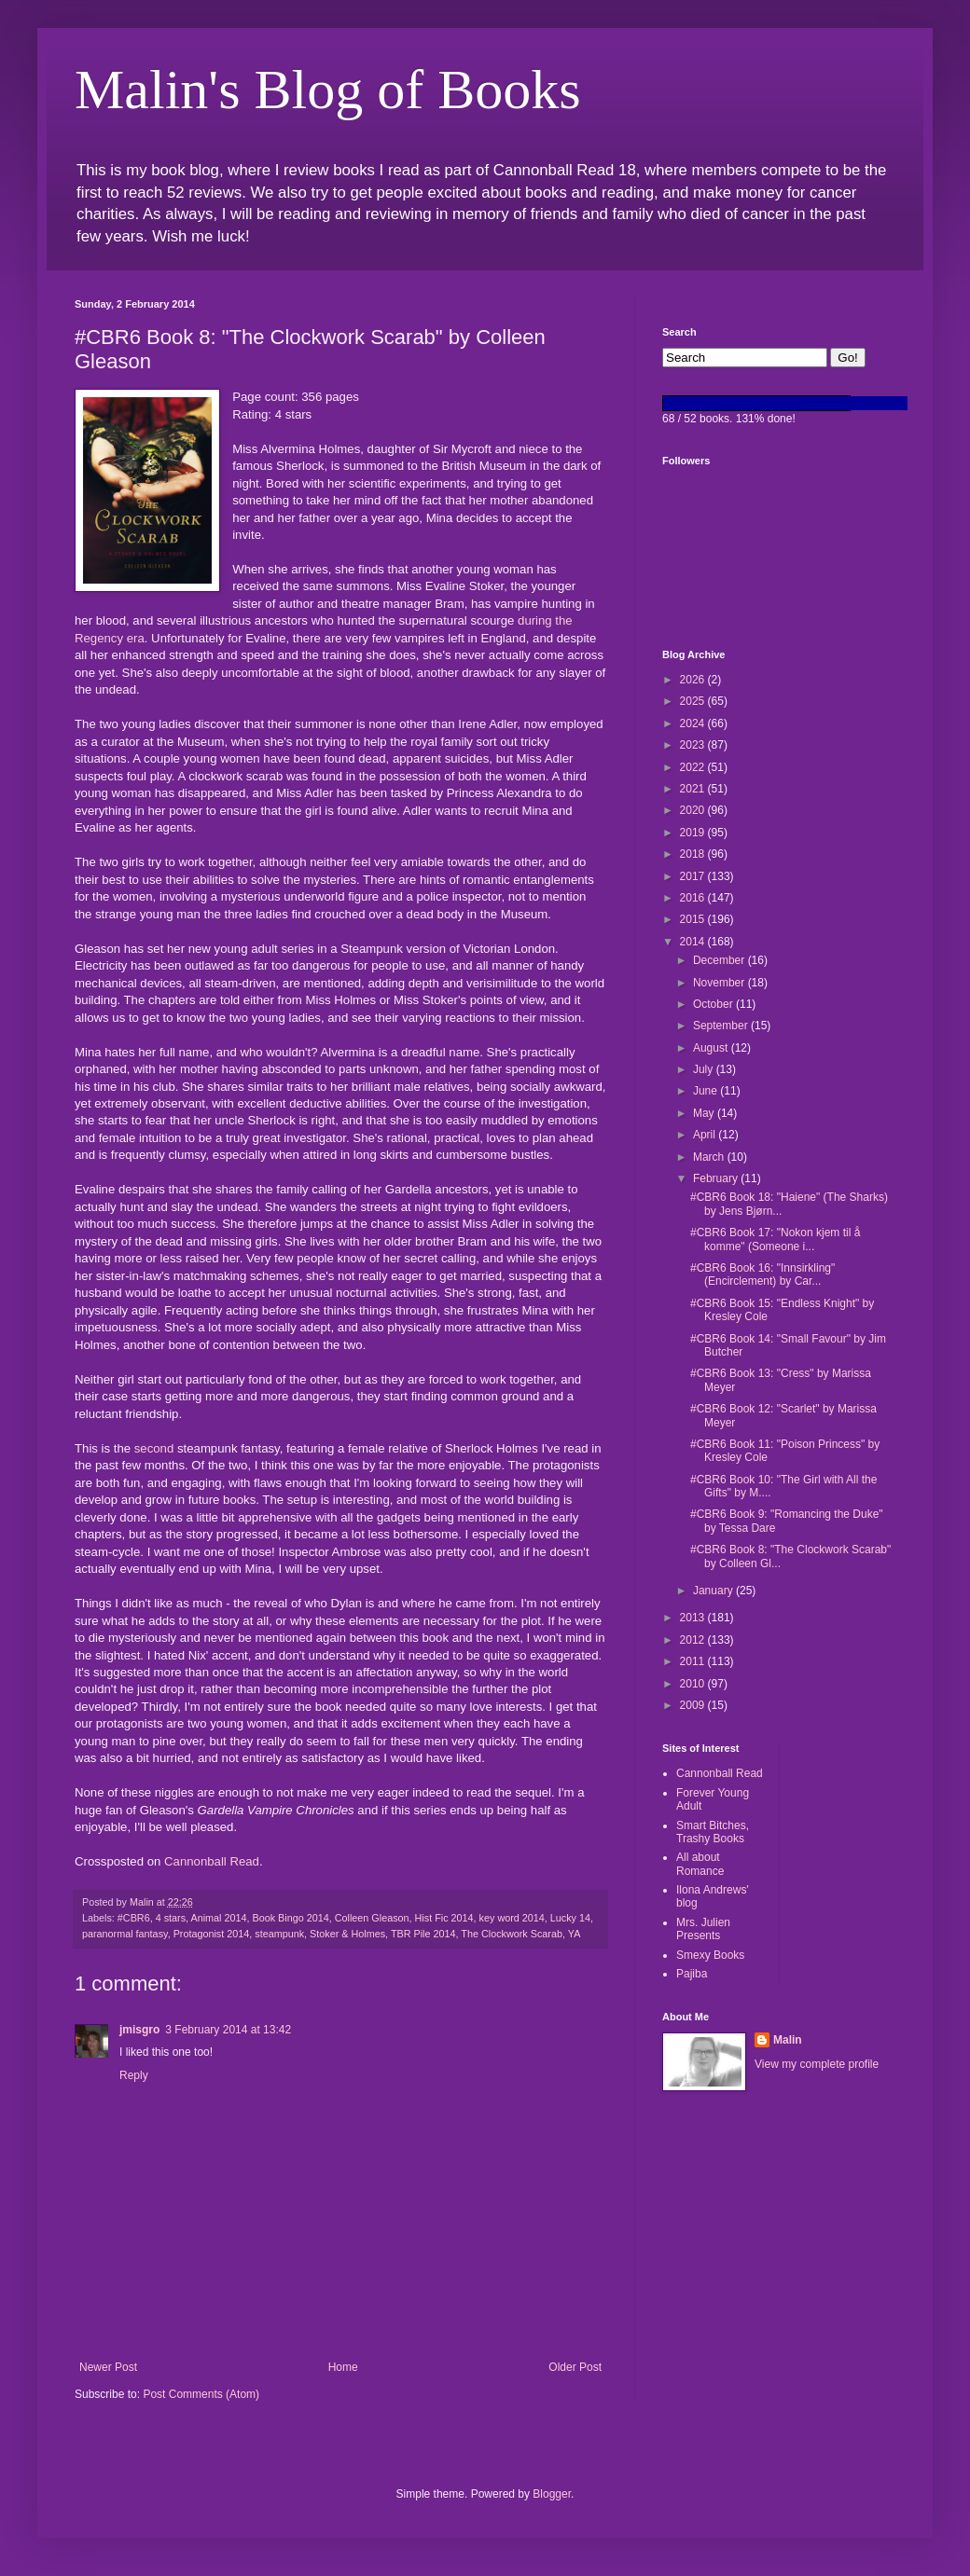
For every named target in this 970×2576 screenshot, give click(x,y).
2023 (694, 744)
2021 (694, 788)
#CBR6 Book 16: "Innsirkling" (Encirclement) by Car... (762, 1274)
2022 (694, 767)
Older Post (575, 2367)
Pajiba (691, 1973)
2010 (694, 1683)
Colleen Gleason (372, 1917)
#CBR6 (134, 1917)
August (712, 1047)
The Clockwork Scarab (511, 1933)
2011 (694, 1661)
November (720, 982)
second (154, 1448)
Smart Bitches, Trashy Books (712, 1832)
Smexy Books (710, 1955)
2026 (694, 679)
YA (574, 1933)
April (705, 1134)
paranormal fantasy (125, 1933)
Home (343, 2367)
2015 (694, 919)
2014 (694, 941)
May (705, 1113)
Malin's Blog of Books (328, 89)
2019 (694, 832)
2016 (694, 897)
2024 (694, 723)
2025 (694, 701)
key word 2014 (512, 1917)
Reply (133, 2075)
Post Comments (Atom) (201, 2394)
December (720, 960)
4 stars (171, 1917)
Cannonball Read (211, 1861)
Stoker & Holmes (347, 1933)
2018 (694, 854)
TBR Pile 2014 (423, 1933)
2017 (694, 876)
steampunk (279, 1933)
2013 (694, 1617)
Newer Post (108, 2367)
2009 (694, 1705)
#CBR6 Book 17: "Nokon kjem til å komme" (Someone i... (775, 1239)
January (714, 1590)
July (704, 1069)
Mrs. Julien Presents (703, 1929)
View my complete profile (817, 2064)
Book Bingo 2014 (290, 1917)
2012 (694, 1639)
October (714, 1004)
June (706, 1090)
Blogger (552, 2493)
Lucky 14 (570, 1917)
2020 (694, 810)
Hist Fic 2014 (444, 1917)
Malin (787, 2039)
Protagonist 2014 (211, 1933)
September (722, 1025)
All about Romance (700, 1864)
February (717, 1178)
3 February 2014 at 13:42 (228, 2029)
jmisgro (139, 2029)
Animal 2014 (218, 1917)
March (710, 1157)
